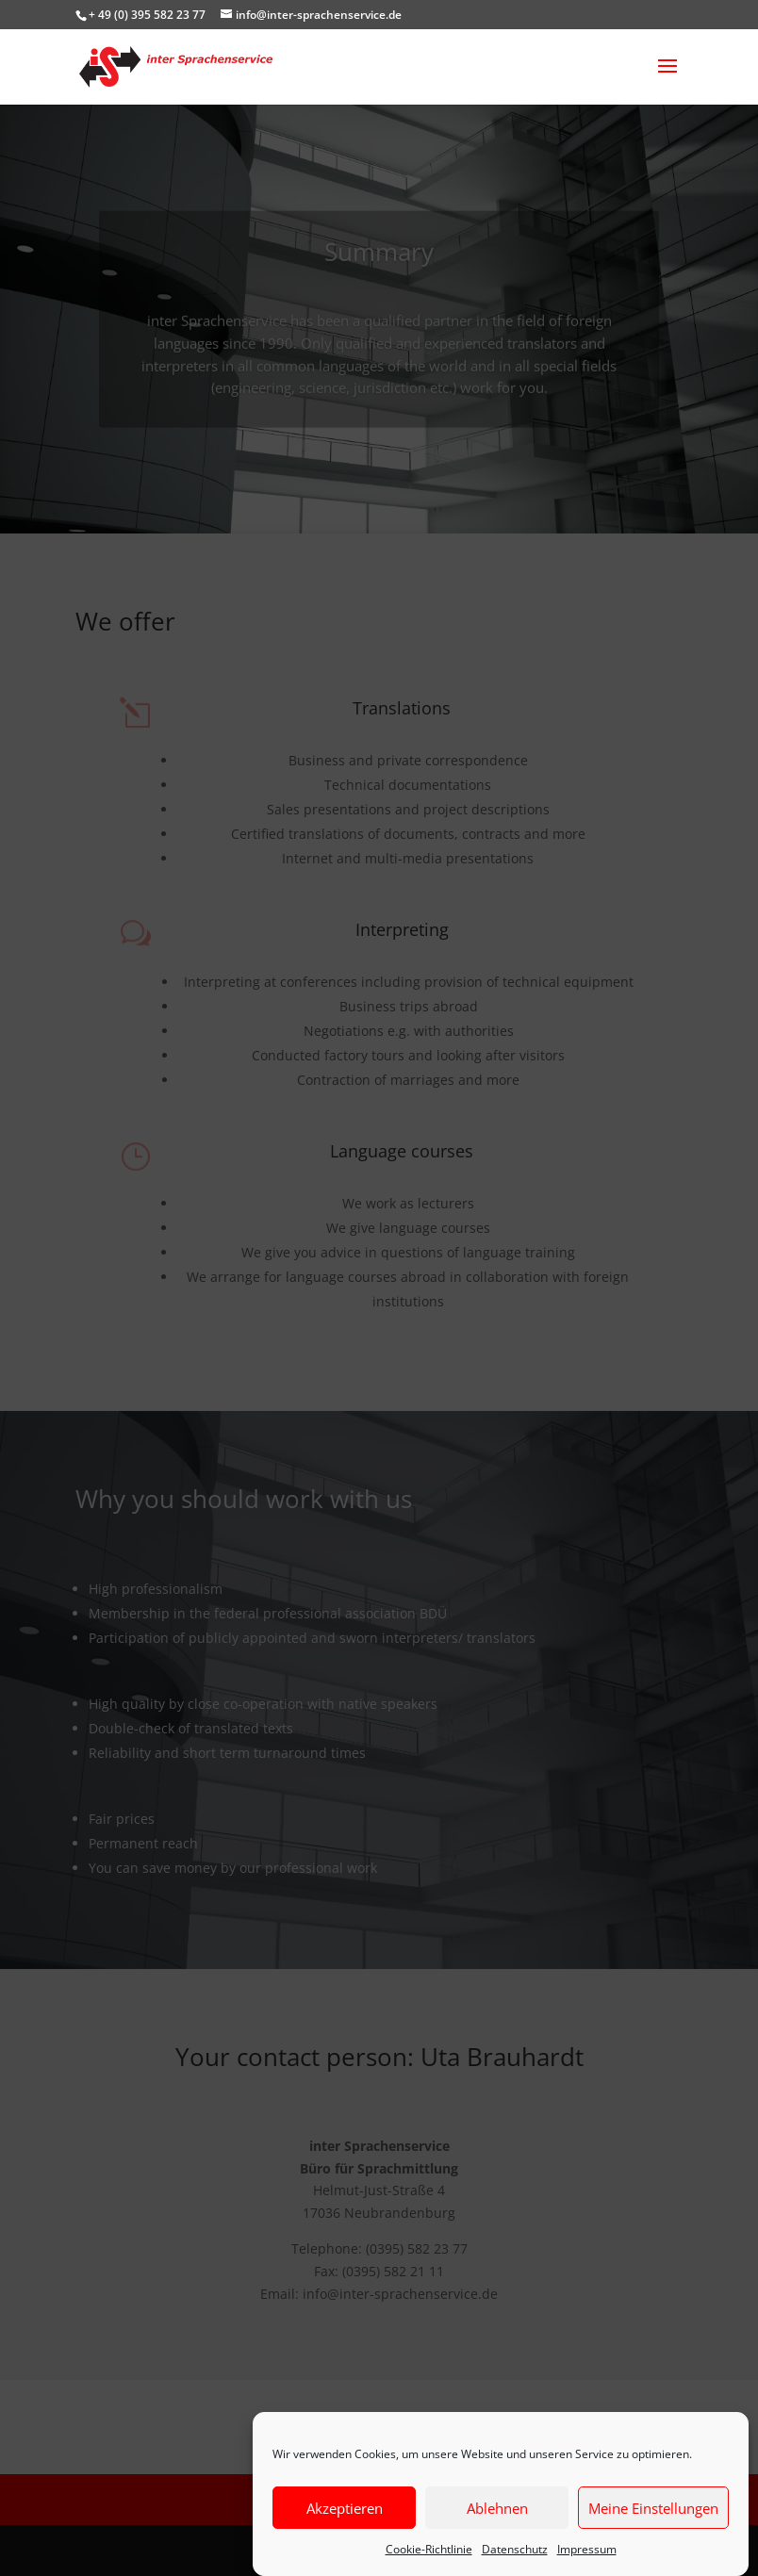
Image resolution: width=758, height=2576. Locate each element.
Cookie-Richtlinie (429, 2549)
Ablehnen (497, 2508)
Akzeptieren (344, 2508)
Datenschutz (515, 2549)
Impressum (587, 2549)
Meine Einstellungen (653, 2508)
